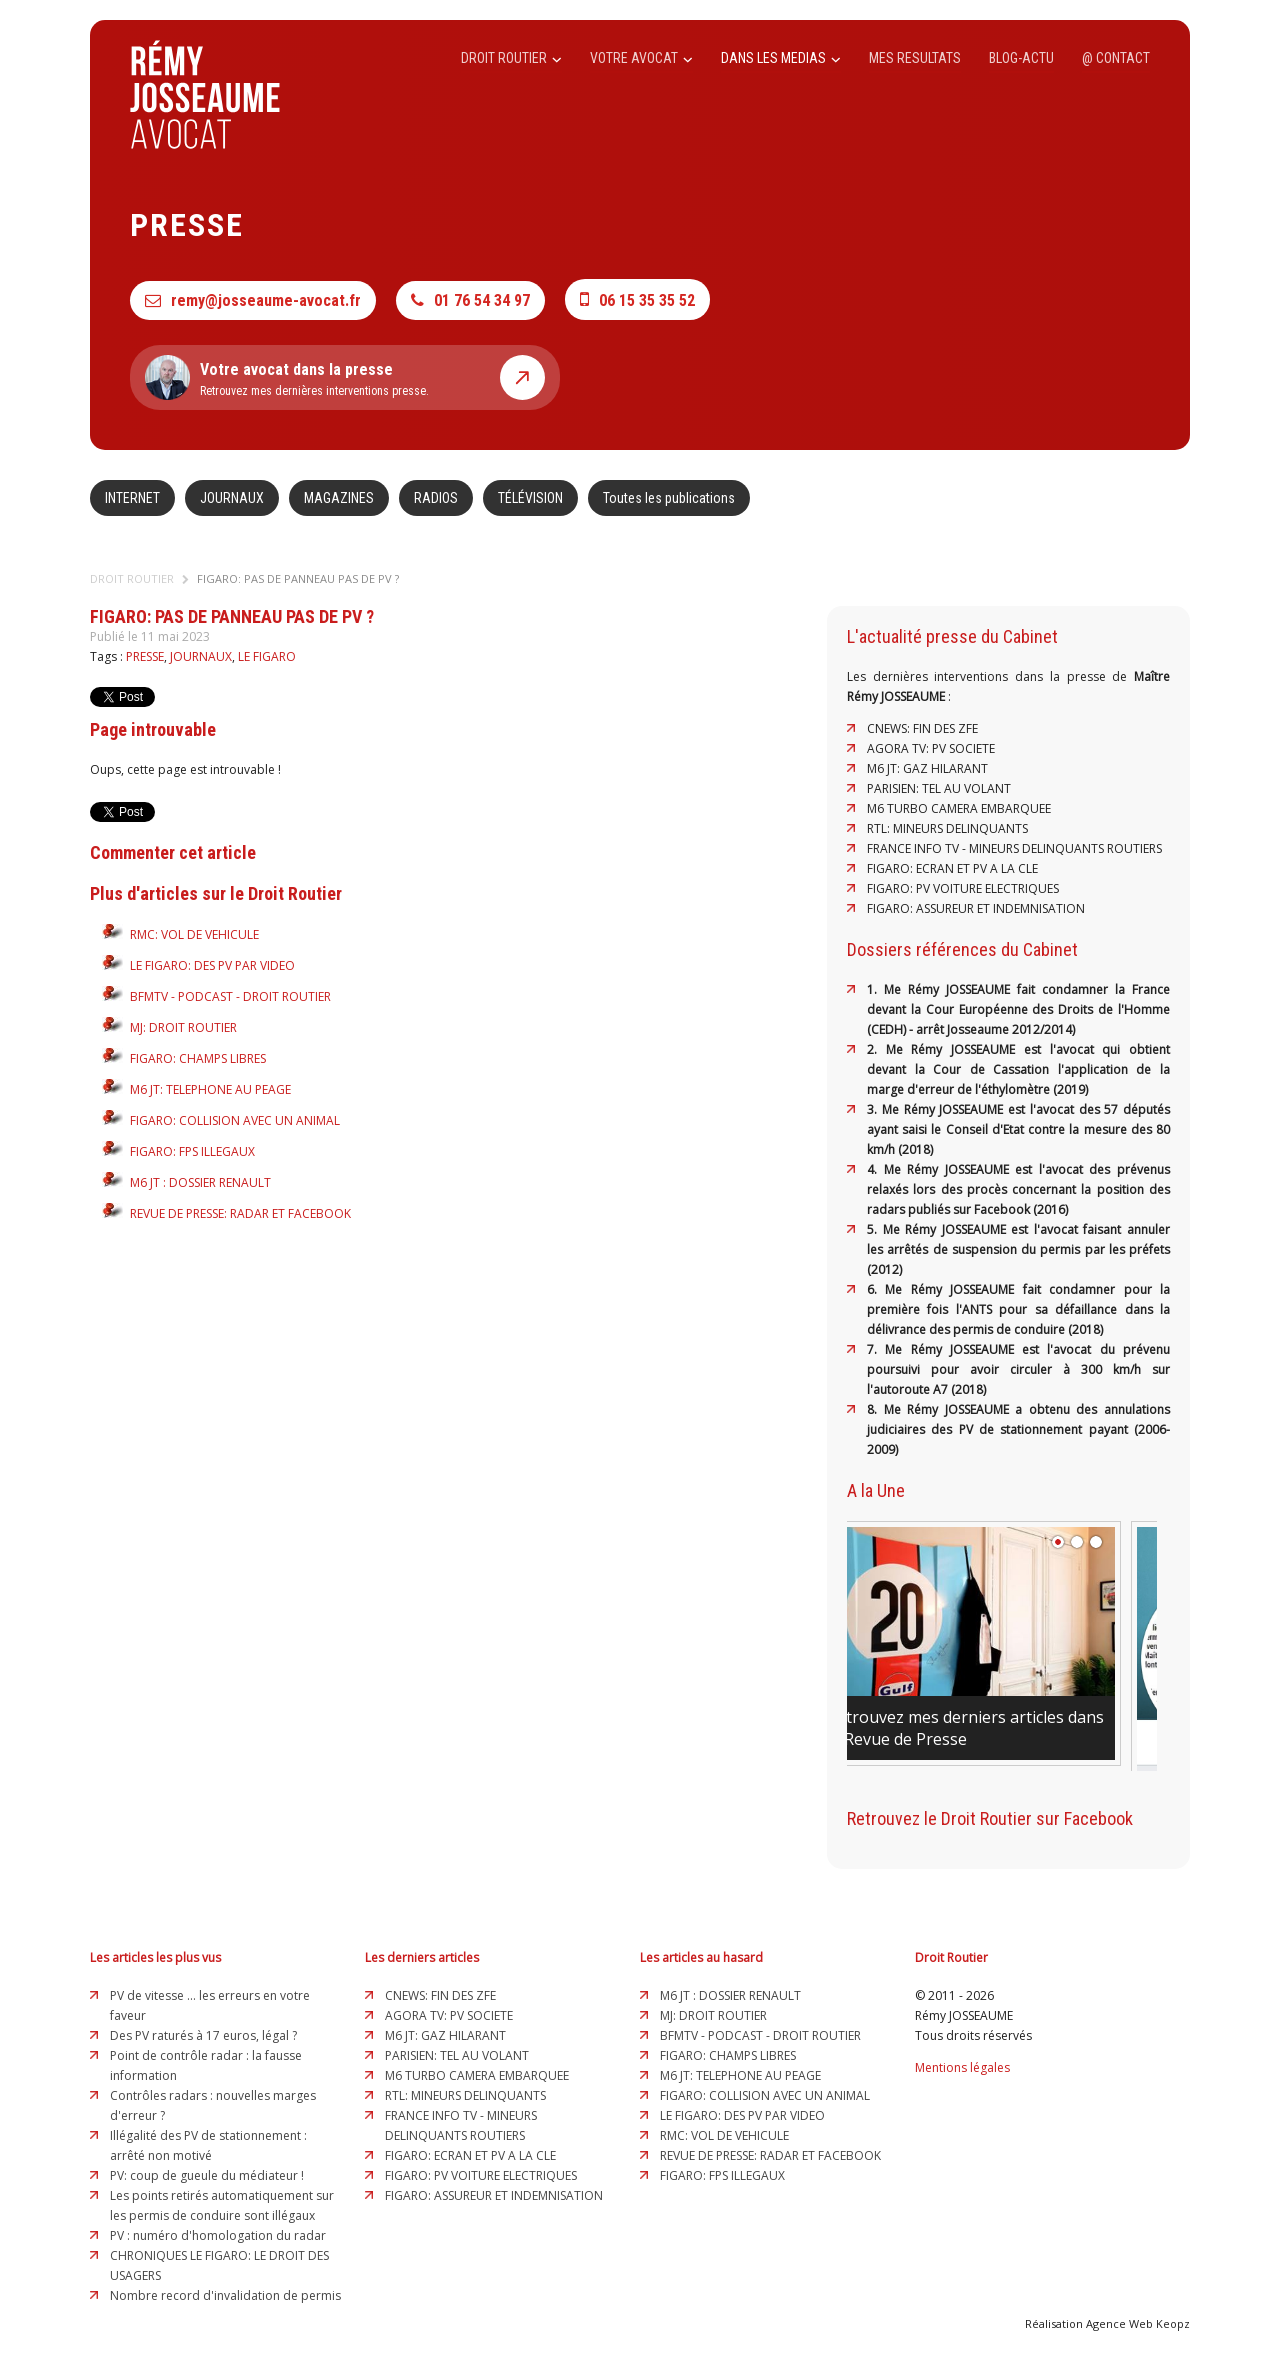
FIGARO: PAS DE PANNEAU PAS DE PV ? (298, 578)
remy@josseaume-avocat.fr (253, 300)
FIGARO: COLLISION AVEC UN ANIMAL (235, 1120)
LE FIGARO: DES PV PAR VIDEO (212, 965)
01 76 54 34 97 (470, 300)
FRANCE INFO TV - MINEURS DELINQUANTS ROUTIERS (1014, 848)
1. (875, 989)
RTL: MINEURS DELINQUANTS (947, 828)
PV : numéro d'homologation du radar (218, 2235)
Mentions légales (962, 2067)
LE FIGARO (267, 656)
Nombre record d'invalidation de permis (225, 2295)
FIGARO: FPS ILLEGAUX (192, 1151)
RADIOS (436, 498)
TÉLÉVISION (530, 498)
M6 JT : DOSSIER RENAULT (200, 1182)
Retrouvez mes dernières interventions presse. (345, 377)
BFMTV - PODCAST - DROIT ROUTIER (230, 996)
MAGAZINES (339, 498)
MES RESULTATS (915, 58)
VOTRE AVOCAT (641, 58)
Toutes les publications (669, 498)
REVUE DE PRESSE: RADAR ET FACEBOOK (240, 1213)
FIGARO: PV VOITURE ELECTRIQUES (963, 888)
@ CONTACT (1116, 58)
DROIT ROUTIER (511, 58)
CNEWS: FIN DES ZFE (922, 728)
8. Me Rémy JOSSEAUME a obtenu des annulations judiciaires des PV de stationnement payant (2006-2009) (1018, 1429)
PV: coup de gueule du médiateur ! (207, 2175)
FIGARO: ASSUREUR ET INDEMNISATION (976, 908)
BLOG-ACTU (1021, 58)
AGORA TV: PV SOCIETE (931, 748)
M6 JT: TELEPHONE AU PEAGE (210, 1089)
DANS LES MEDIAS (781, 58)
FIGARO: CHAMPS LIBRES (198, 1058)
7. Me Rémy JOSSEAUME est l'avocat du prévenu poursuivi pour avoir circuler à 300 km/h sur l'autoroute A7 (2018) (1018, 1369)
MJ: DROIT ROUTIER (183, 1027)
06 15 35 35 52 (637, 299)
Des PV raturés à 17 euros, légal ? (203, 2035)
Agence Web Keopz (1138, 2323)
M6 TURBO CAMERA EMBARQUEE (959, 808)
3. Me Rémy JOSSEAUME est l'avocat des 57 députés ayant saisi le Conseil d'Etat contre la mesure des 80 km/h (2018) (1018, 1129)
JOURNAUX (232, 498)
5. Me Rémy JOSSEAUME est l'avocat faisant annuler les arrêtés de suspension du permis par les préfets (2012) (1018, 1249)
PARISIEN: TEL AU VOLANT (939, 788)
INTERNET (132, 498)
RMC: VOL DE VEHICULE (194, 934)
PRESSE (145, 656)
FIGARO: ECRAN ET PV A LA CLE (952, 868)
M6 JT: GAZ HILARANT (927, 768)
